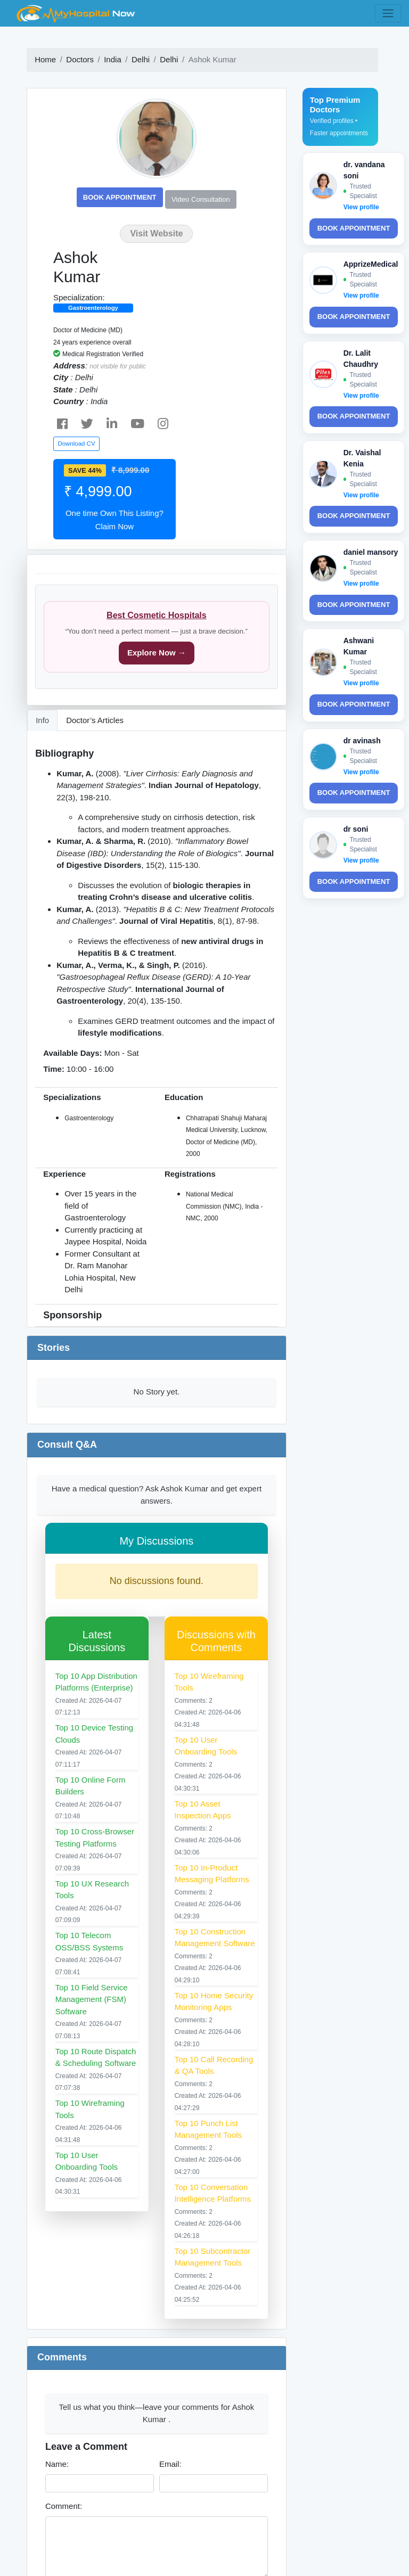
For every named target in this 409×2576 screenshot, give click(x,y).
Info (42, 720)
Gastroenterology (93, 308)
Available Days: (72, 1052)
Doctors (80, 59)
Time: (53, 1068)
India (112, 59)
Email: (170, 2463)
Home (45, 59)
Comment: (63, 2506)
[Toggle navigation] (388, 13)
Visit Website (156, 233)
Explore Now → (156, 652)
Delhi (141, 59)
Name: (57, 2463)
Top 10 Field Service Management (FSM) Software (91, 1999)
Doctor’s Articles (95, 720)
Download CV (76, 443)
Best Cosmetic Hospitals (157, 615)
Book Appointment (120, 197)
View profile (361, 207)
